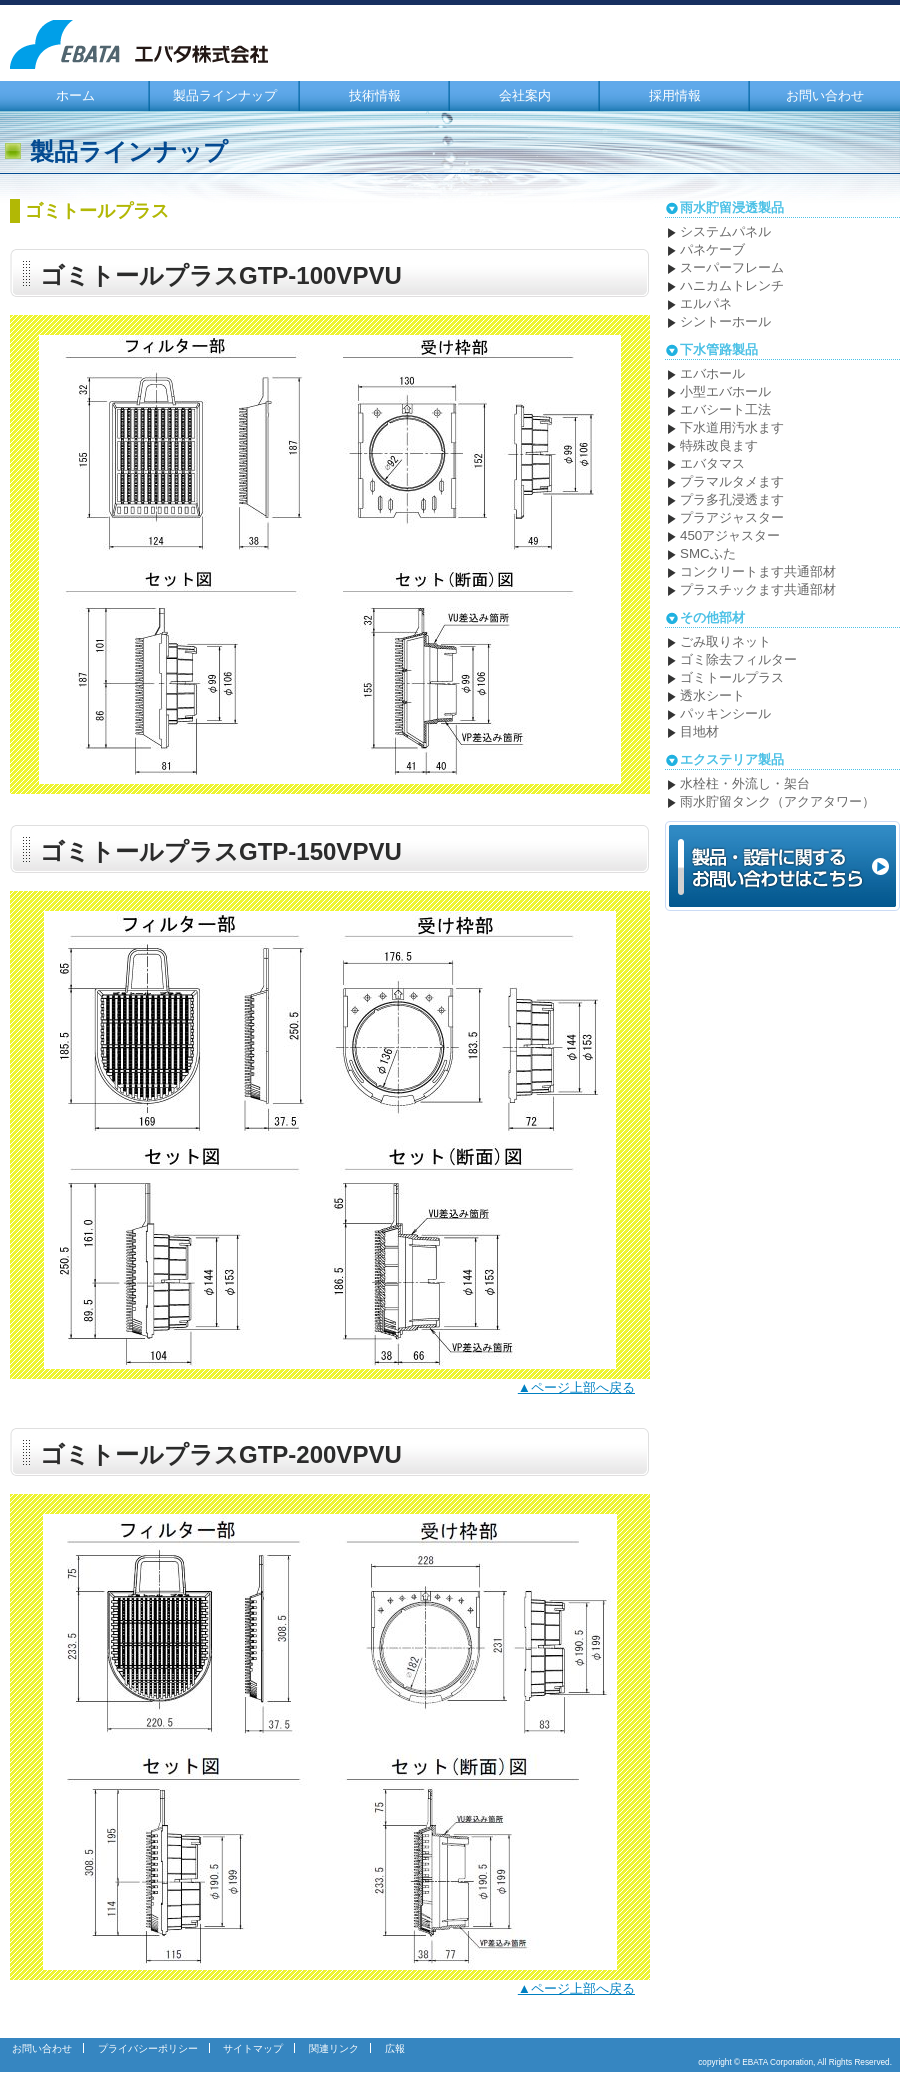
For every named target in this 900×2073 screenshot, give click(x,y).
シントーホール (725, 321)
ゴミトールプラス (732, 677)
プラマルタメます (732, 481)
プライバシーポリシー (148, 2048)
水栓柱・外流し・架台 (745, 783)
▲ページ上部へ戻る (576, 1387)
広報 (395, 2048)
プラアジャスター (732, 517)
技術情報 (375, 95)
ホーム (75, 95)
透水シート (712, 695)
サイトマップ (253, 2048)
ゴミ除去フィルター (738, 659)
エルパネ (706, 303)
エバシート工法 (725, 409)
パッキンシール (725, 713)
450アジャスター (730, 535)
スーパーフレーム (732, 267)
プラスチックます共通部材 (758, 589)
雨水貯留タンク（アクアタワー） (777, 801)
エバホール (712, 373)
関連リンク (334, 2048)
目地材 (699, 731)
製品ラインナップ (225, 95)
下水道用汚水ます (732, 427)
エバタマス (712, 463)
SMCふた (708, 553)
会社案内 (525, 95)
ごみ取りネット (725, 641)
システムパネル (725, 231)
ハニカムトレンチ (732, 285)
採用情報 (675, 95)
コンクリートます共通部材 (758, 571)
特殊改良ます (719, 445)
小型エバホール (725, 391)
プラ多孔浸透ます (732, 499)
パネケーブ (712, 249)
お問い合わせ (825, 95)
